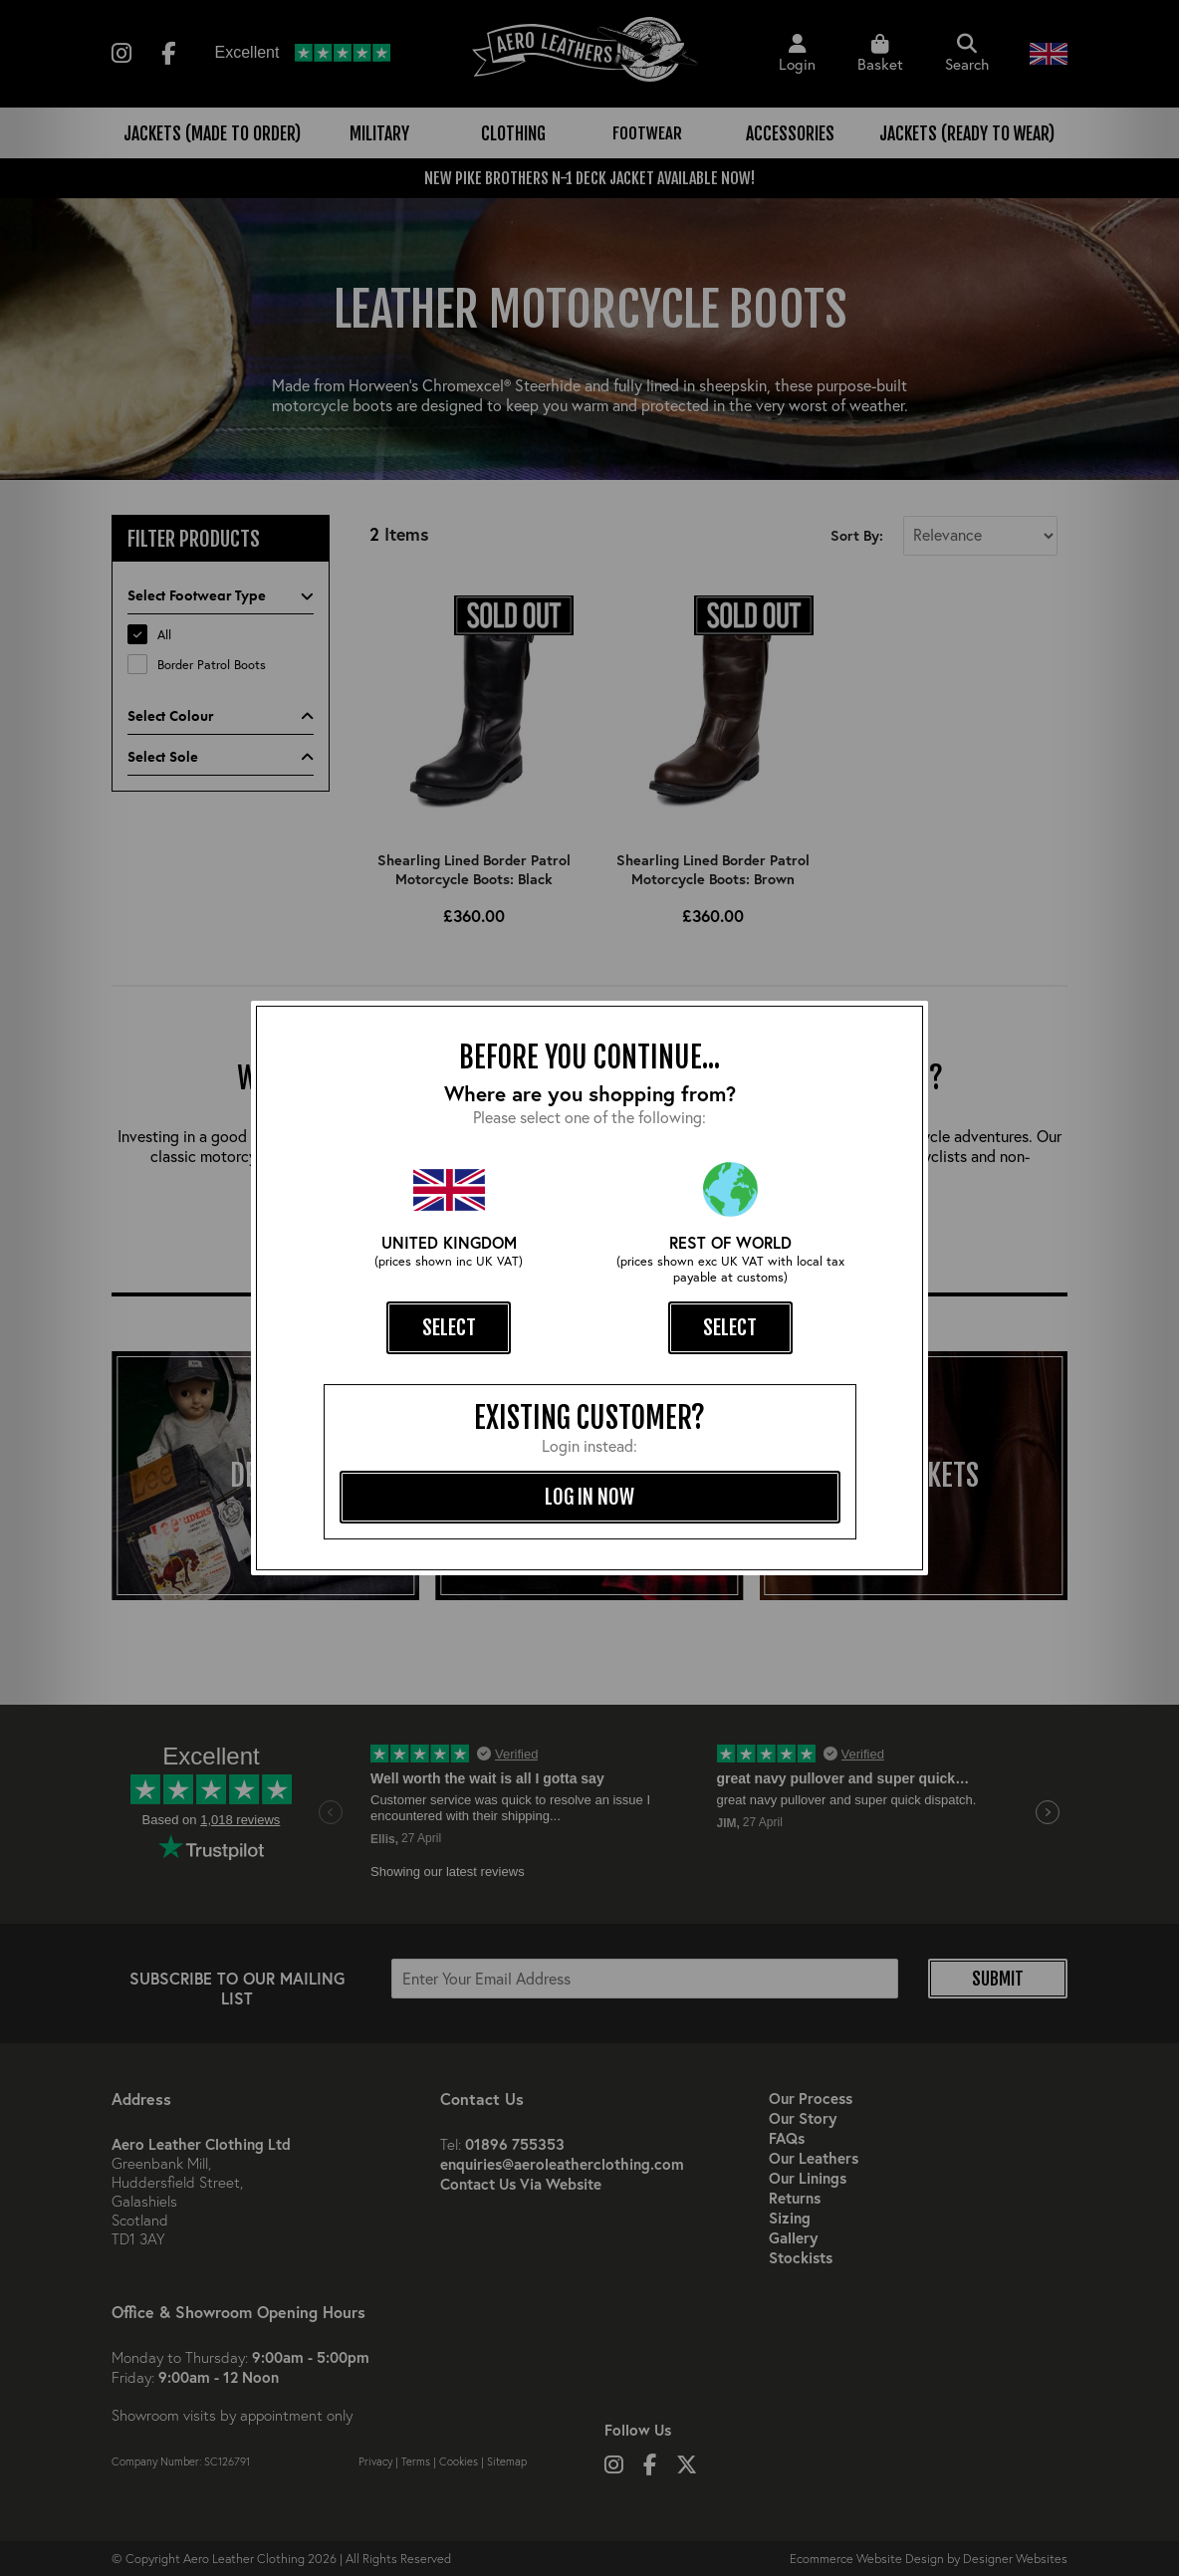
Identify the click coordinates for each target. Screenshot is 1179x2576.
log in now (589, 1497)
